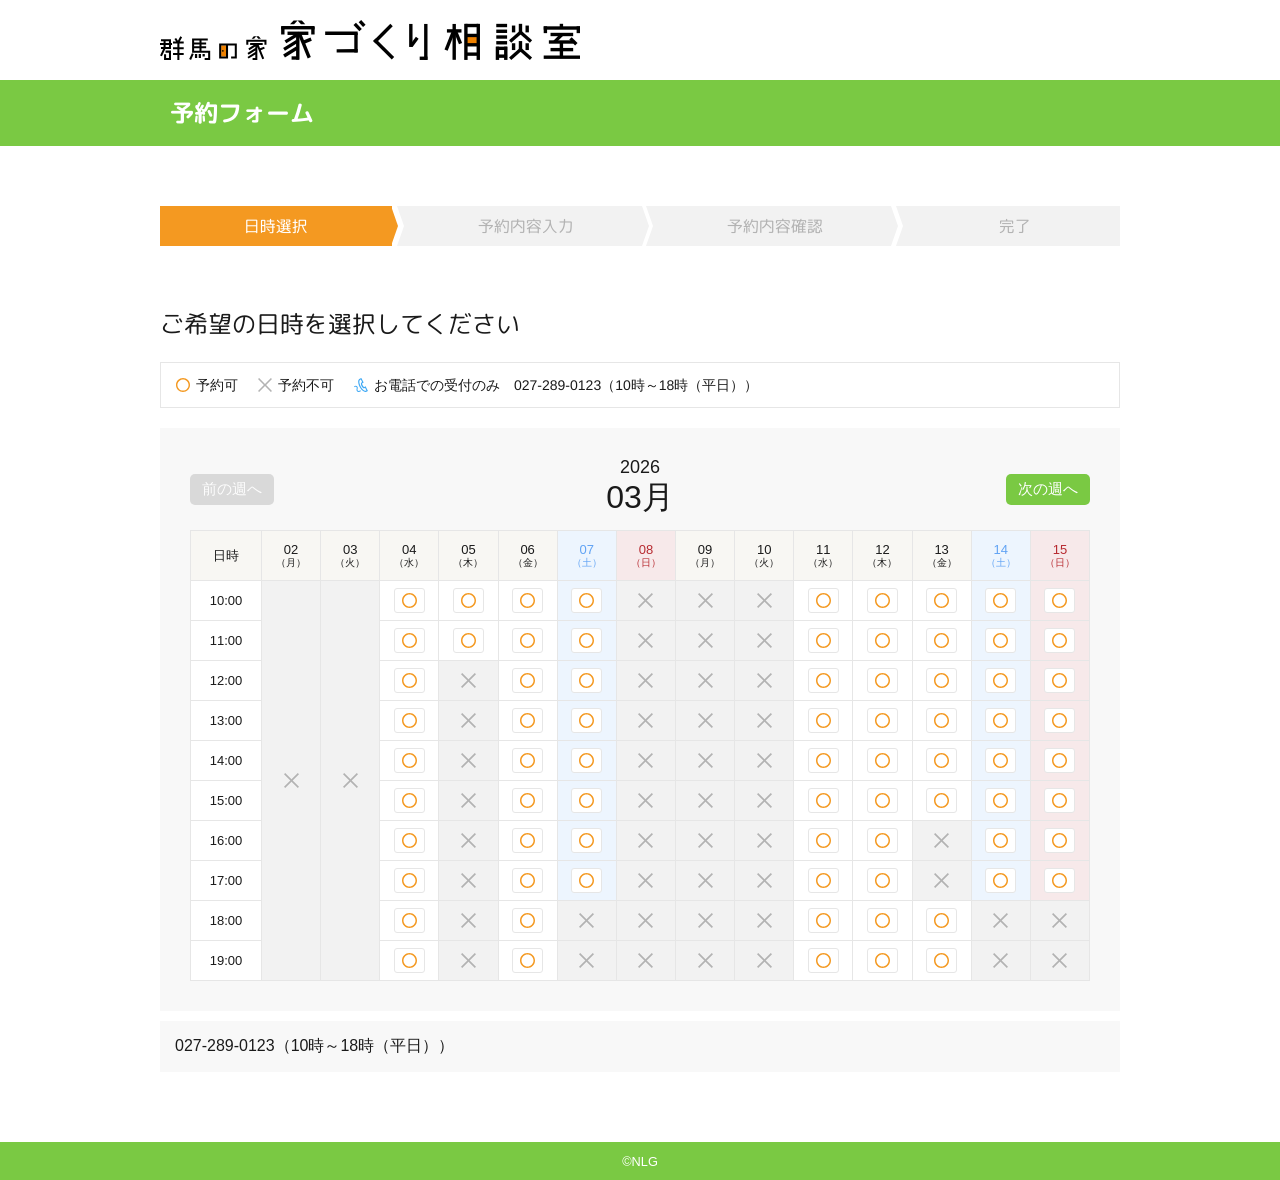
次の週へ (1046, 488)
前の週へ (234, 488)
